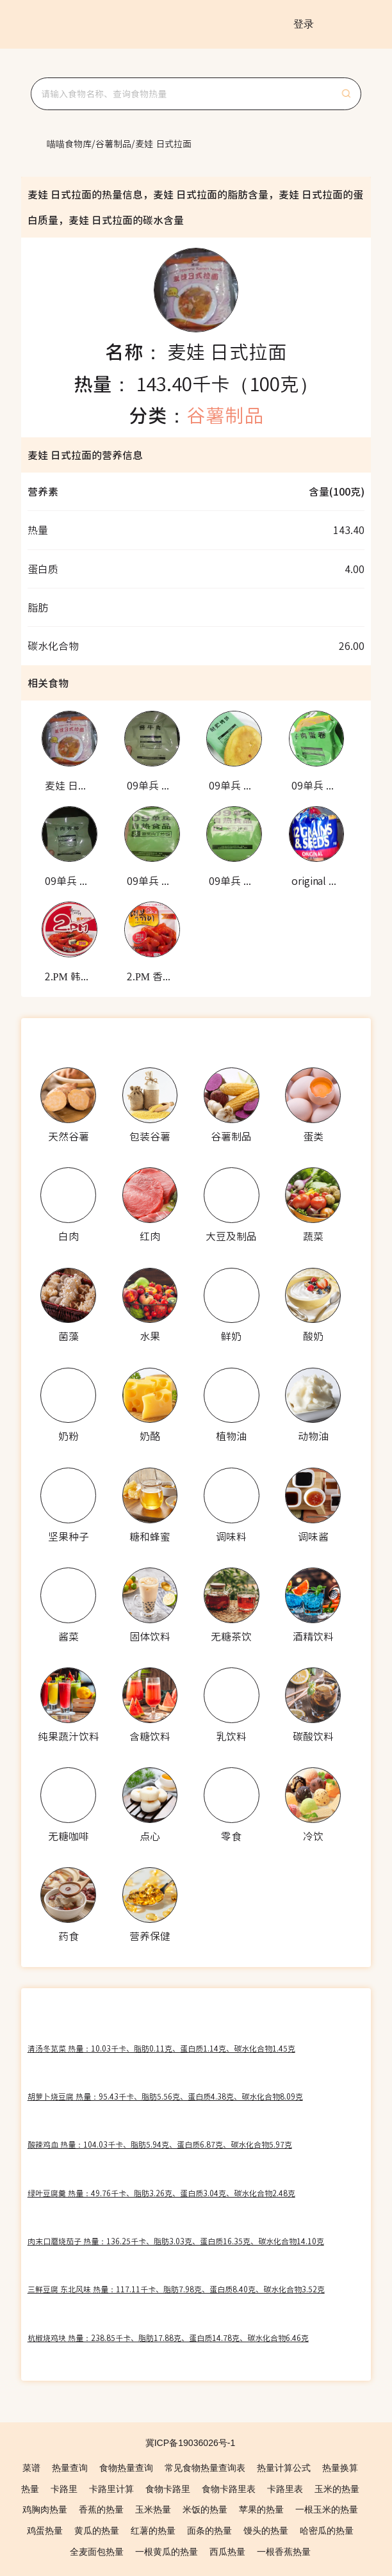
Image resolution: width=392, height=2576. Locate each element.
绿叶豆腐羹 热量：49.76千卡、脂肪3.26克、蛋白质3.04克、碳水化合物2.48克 (161, 2192)
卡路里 (64, 2489)
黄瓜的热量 (96, 2530)
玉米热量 (153, 2509)
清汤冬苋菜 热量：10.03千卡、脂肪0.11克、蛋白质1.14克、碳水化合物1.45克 (161, 2048)
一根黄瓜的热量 (166, 2552)
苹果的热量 (261, 2509)
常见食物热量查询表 (205, 2468)
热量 (30, 2489)
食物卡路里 (167, 2489)
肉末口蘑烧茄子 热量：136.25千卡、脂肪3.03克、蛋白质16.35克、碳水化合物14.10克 (176, 2240)
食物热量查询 (126, 2468)
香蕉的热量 (101, 2509)
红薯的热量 (153, 2530)
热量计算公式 (284, 2468)
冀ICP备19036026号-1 (190, 2443)
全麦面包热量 (97, 2552)
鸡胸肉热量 (44, 2509)
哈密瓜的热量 (327, 2530)
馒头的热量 (265, 2530)
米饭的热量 (205, 2509)
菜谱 (31, 2468)
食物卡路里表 (229, 2489)
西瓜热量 (227, 2552)
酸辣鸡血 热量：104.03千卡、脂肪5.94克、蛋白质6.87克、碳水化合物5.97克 (160, 2144)
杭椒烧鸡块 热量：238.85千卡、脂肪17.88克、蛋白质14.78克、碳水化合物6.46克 (168, 2337)
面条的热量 (209, 2530)
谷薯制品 (113, 143)
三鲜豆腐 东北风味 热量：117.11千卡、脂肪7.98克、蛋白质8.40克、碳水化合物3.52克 (176, 2288)
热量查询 (70, 2468)
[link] (69, 143)
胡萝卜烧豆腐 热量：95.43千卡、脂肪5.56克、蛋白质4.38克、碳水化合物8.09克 (165, 2096)
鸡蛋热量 (45, 2530)
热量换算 (340, 2468)
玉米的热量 (336, 2489)
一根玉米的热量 (326, 2509)
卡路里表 (285, 2489)
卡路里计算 (111, 2489)
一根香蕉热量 (284, 2552)
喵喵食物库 (69, 143)
